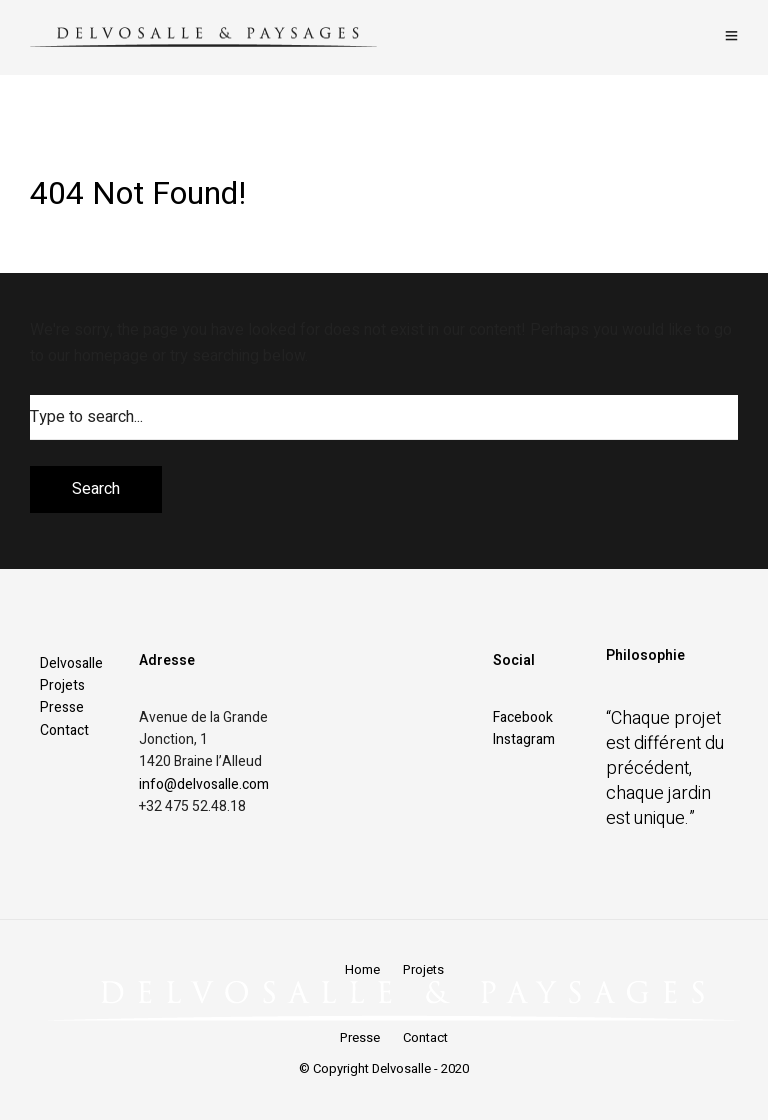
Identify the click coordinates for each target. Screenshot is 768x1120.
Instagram (524, 739)
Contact (64, 730)
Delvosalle (71, 663)
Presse (62, 707)
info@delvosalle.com (204, 784)
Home (362, 969)
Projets (62, 685)
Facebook (523, 717)
